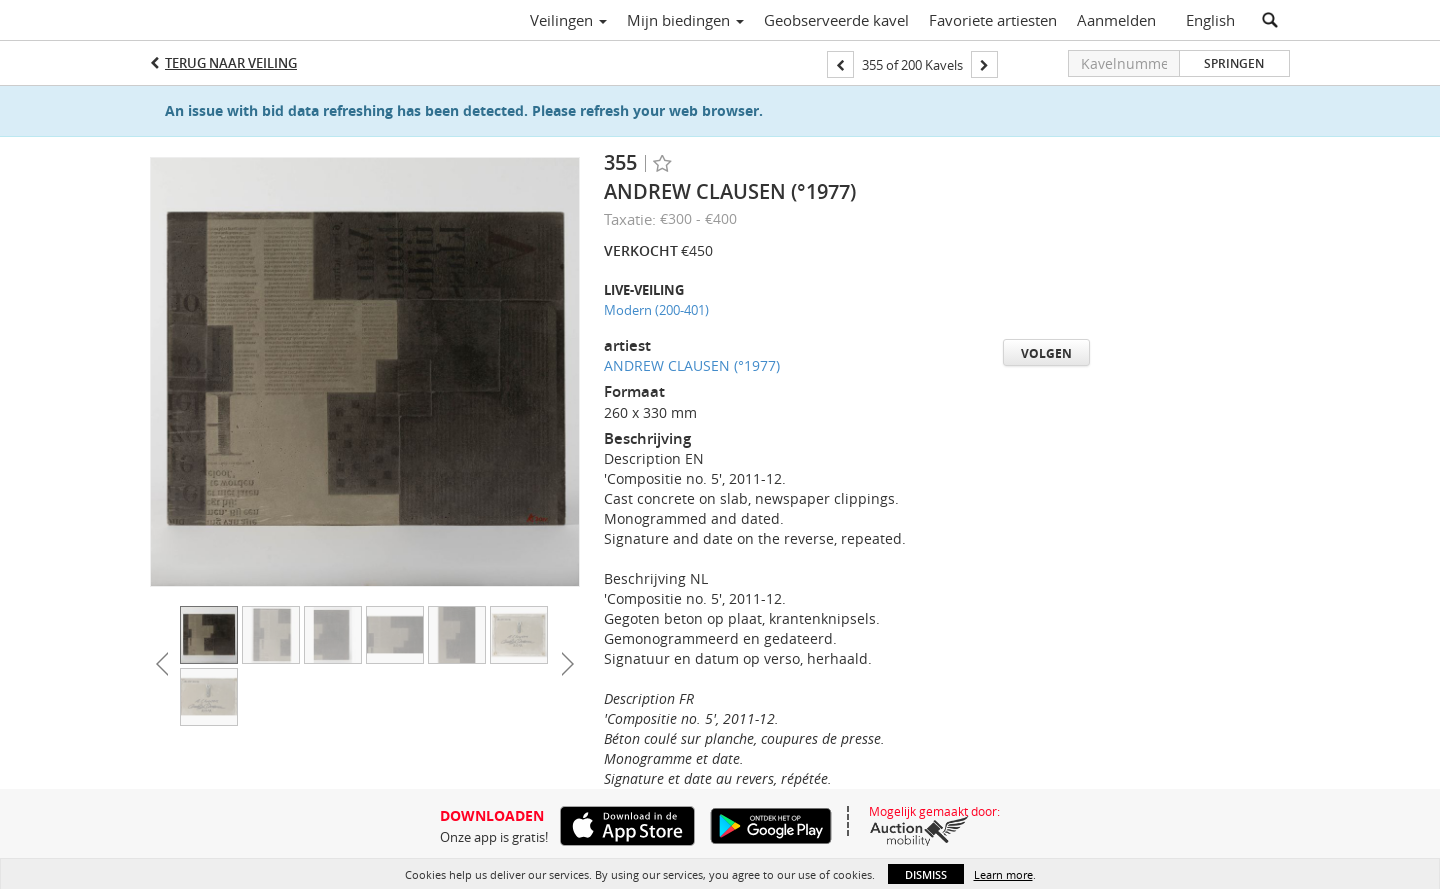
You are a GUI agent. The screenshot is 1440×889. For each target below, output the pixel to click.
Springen (1234, 63)
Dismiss (926, 874)
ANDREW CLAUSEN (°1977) (692, 365)
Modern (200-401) (656, 310)
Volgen (1046, 353)
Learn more (1003, 874)
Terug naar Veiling (231, 63)
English (1210, 20)
